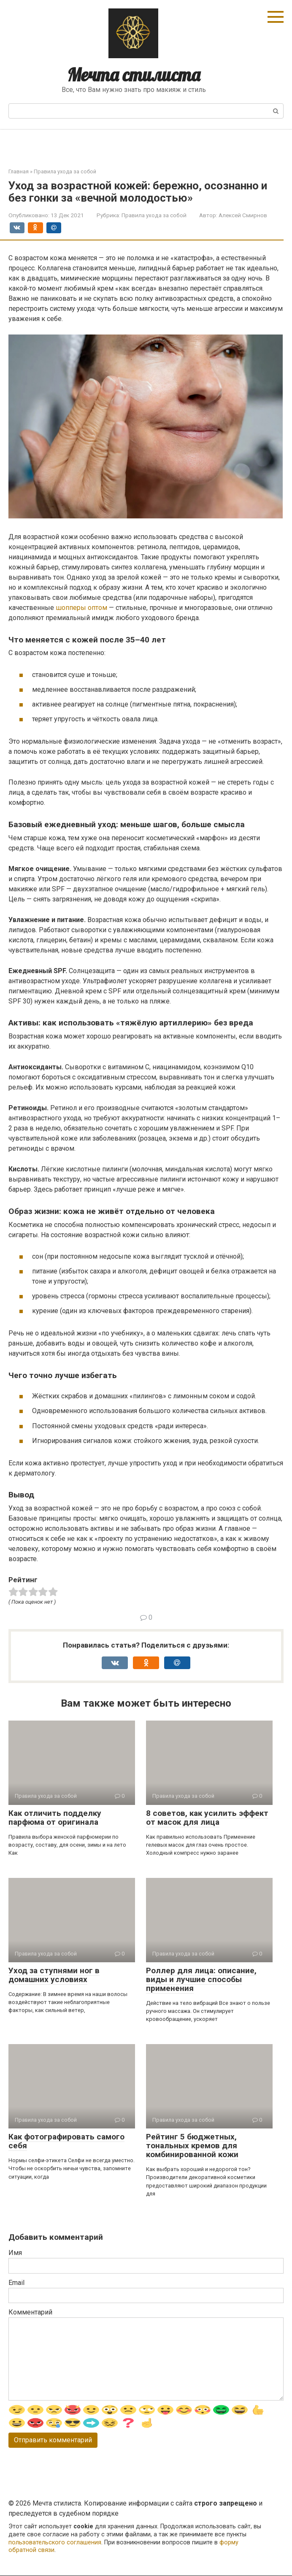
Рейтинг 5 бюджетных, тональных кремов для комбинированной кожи (192, 2145)
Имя (15, 2253)
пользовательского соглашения (54, 2542)
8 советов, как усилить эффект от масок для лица (207, 1817)
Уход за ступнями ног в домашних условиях (54, 1975)
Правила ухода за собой (154, 215)
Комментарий (30, 2312)
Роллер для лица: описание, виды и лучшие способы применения (201, 1979)
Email (16, 2283)
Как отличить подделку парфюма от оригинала (54, 1817)
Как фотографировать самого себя (66, 2141)
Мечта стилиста (133, 75)
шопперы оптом (81, 608)
